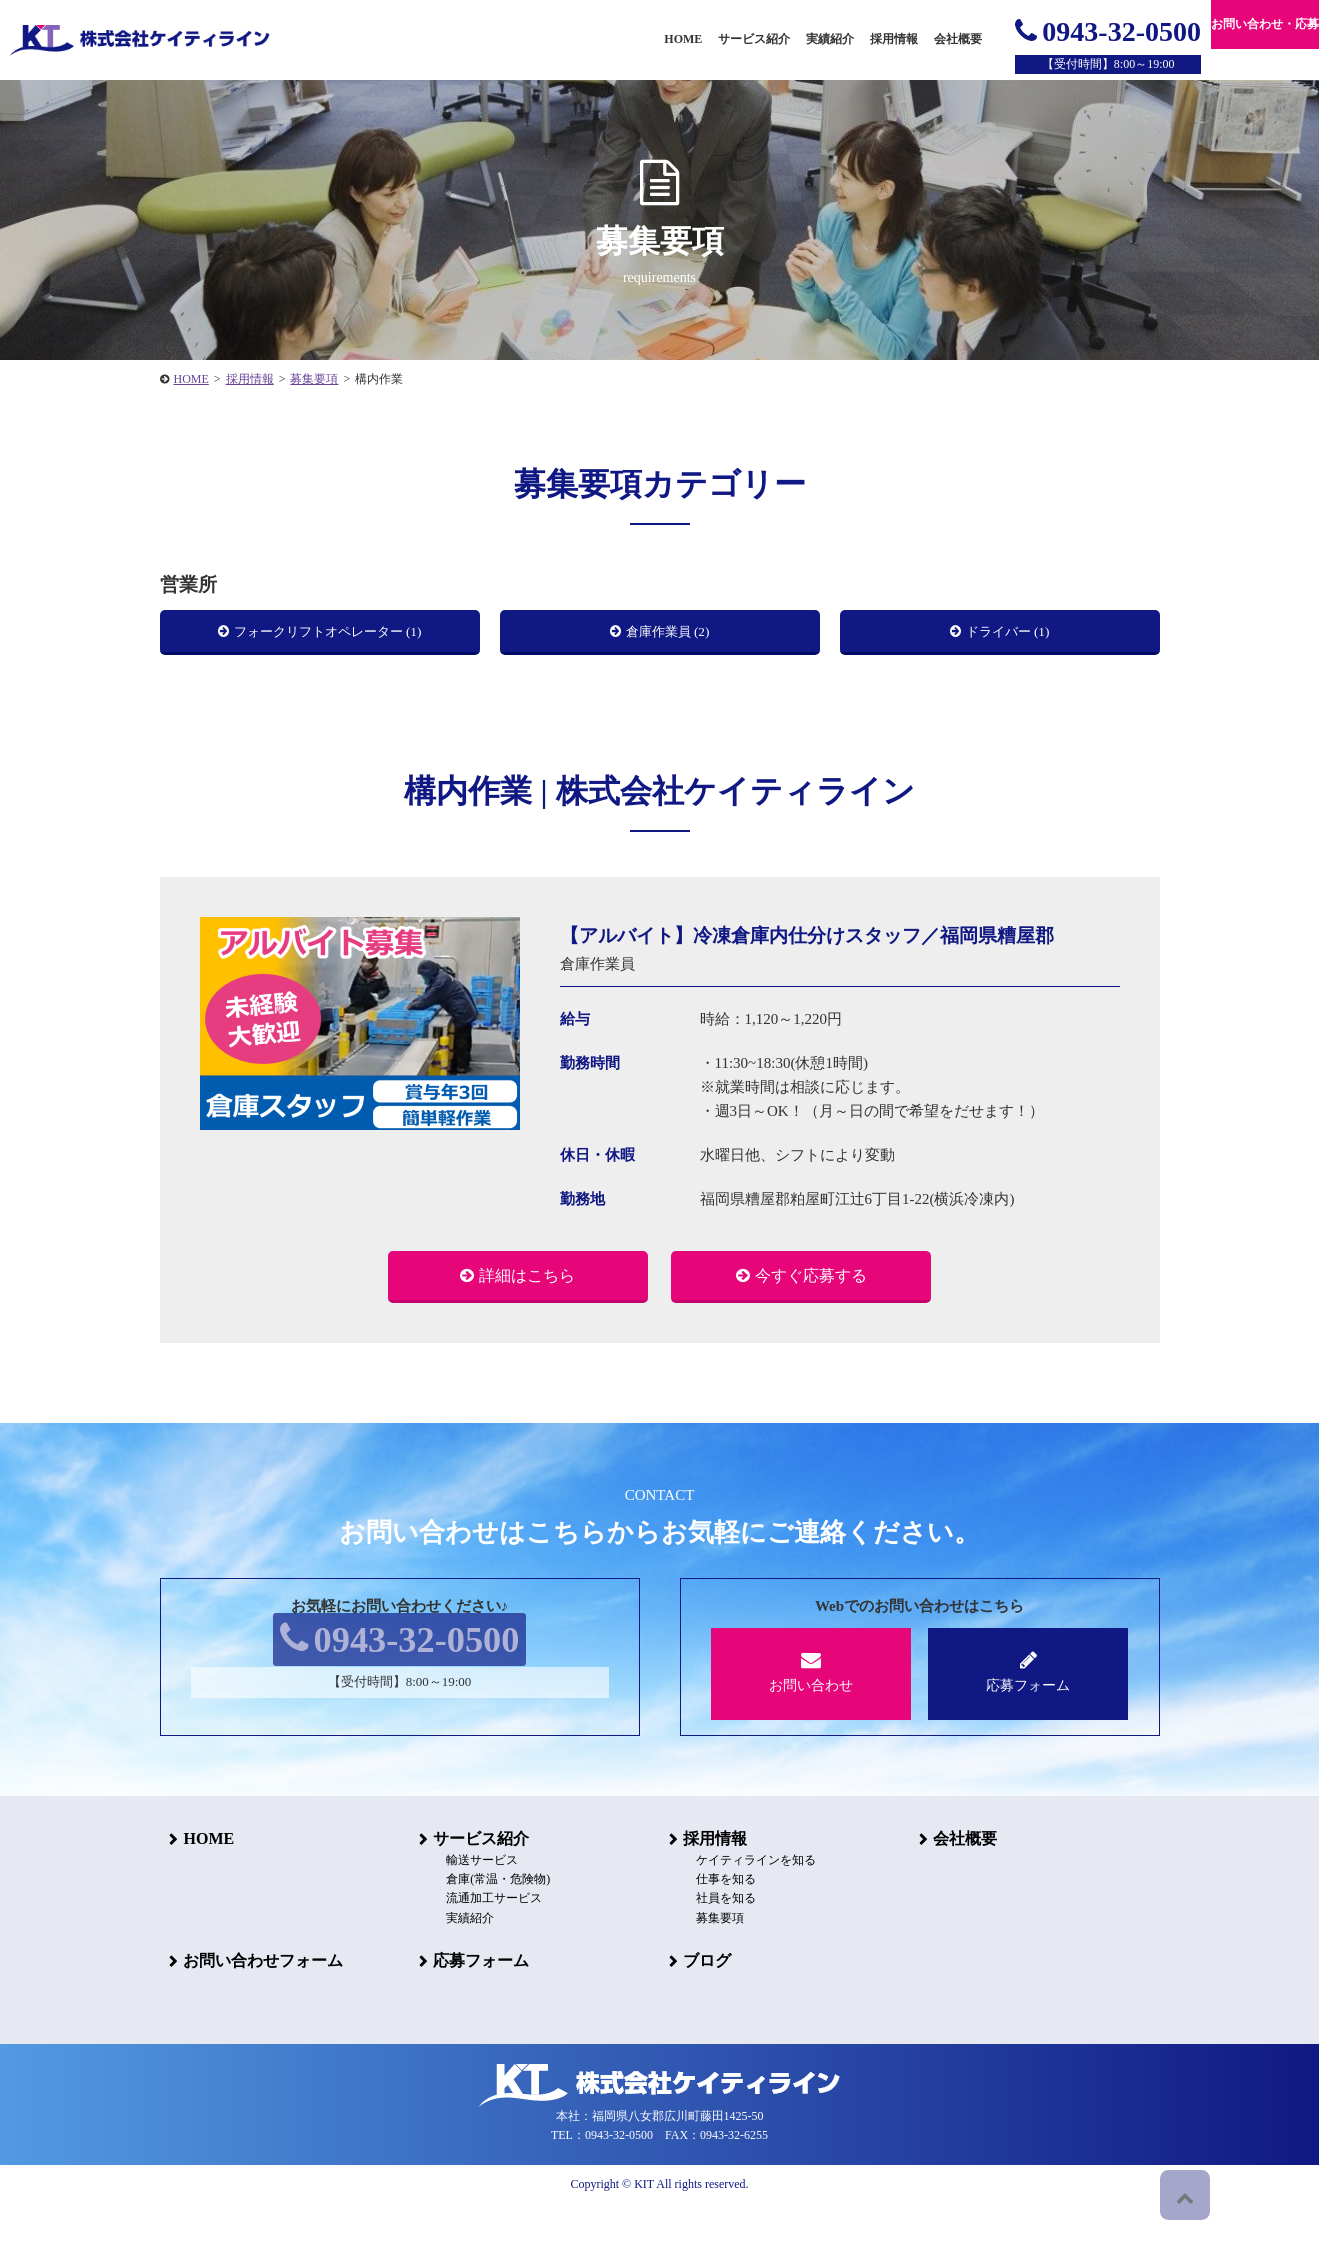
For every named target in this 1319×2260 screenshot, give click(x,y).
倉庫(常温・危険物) (482, 1935)
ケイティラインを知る (740, 1916)
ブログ (698, 2016)
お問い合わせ (811, 1727)
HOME (199, 1893)
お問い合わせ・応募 (1265, 24)
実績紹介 (830, 39)
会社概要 (956, 1893)
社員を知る (710, 1954)
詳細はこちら (527, 1327)
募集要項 (704, 1973)
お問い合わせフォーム (254, 2016)
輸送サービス (466, 1916)
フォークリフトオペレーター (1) (329, 637)
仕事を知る (710, 1935)
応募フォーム (1028, 1727)
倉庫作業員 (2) (669, 637)
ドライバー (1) (1009, 637)
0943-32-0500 (1108, 31)
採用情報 (706, 1893)
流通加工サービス (478, 1954)
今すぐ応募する (811, 1327)
